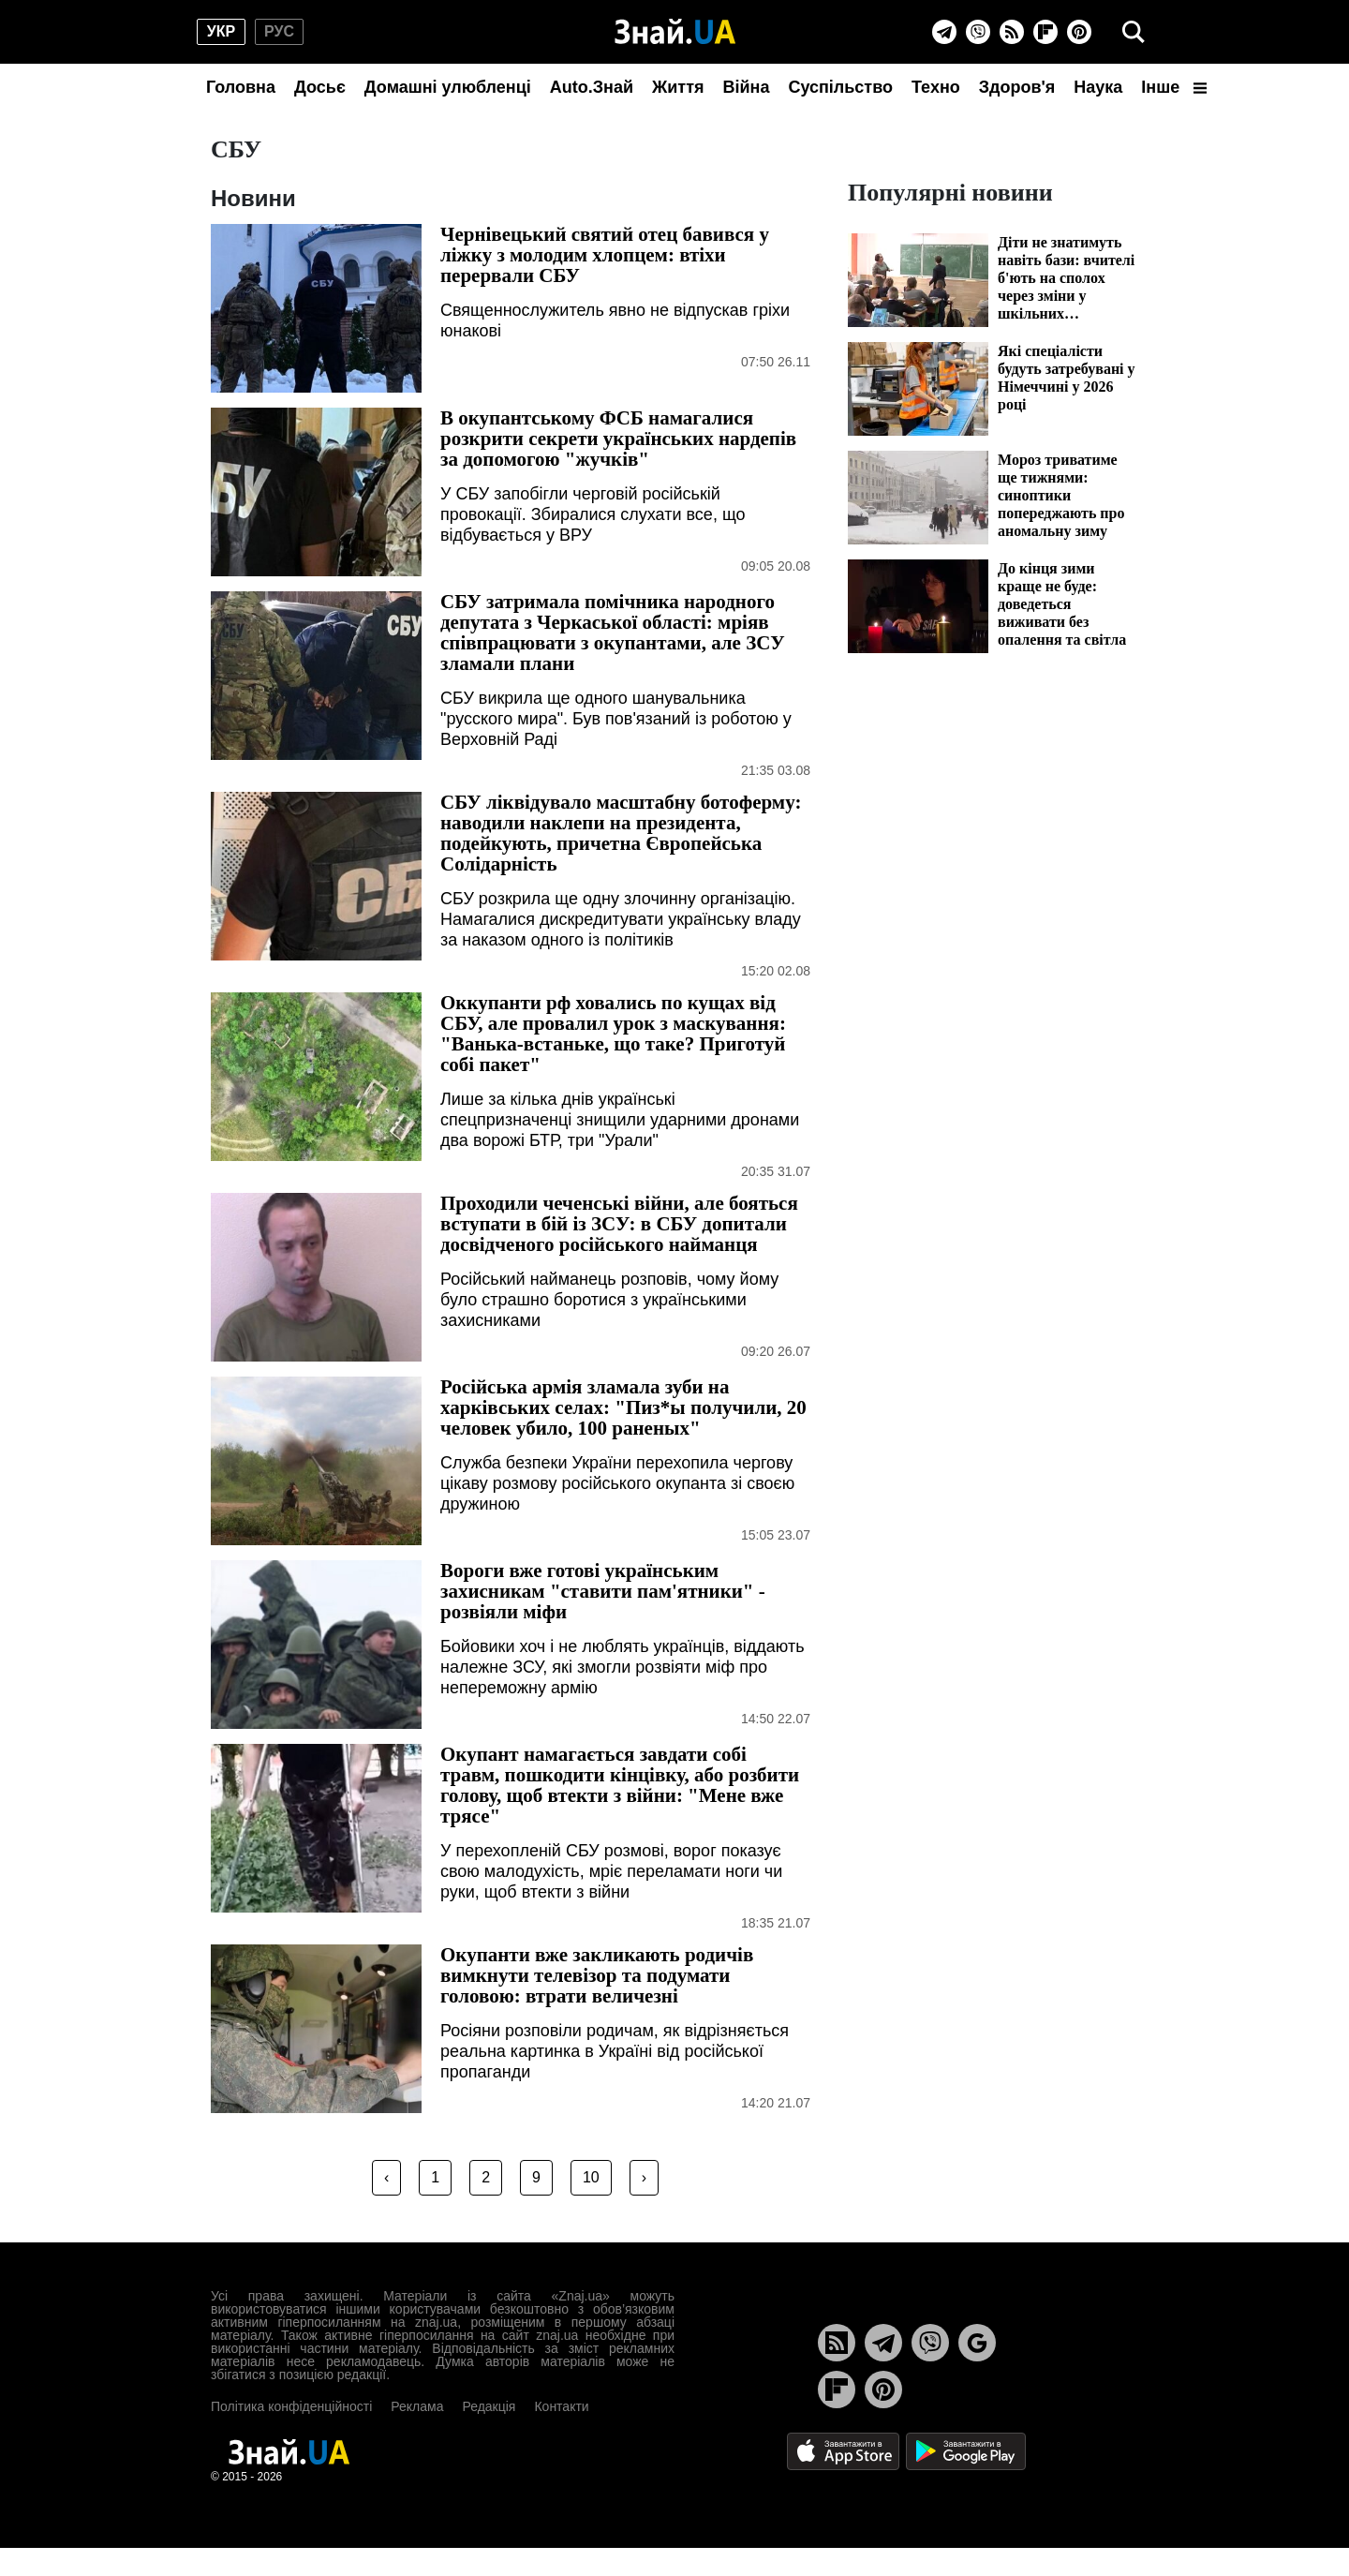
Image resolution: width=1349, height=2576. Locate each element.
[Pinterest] (1079, 32)
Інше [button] (1174, 87)
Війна (745, 87)
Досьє (320, 87)
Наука (1098, 87)
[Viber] (978, 32)
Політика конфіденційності (291, 2406)
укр (221, 31)
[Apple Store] (845, 2450)
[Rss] (1012, 32)
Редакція (488, 2406)
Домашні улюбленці (447, 87)
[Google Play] (966, 2450)
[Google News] (977, 2342)
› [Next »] (644, 2177)
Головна (240, 87)
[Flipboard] (1045, 32)
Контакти (561, 2406)
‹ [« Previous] (386, 2177)
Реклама (417, 2406)
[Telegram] (944, 32)
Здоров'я (1017, 87)
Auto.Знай (591, 87)
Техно (936, 87)
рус (279, 31)
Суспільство (840, 87)
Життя (678, 87)
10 (591, 2177)
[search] (1133, 32)
